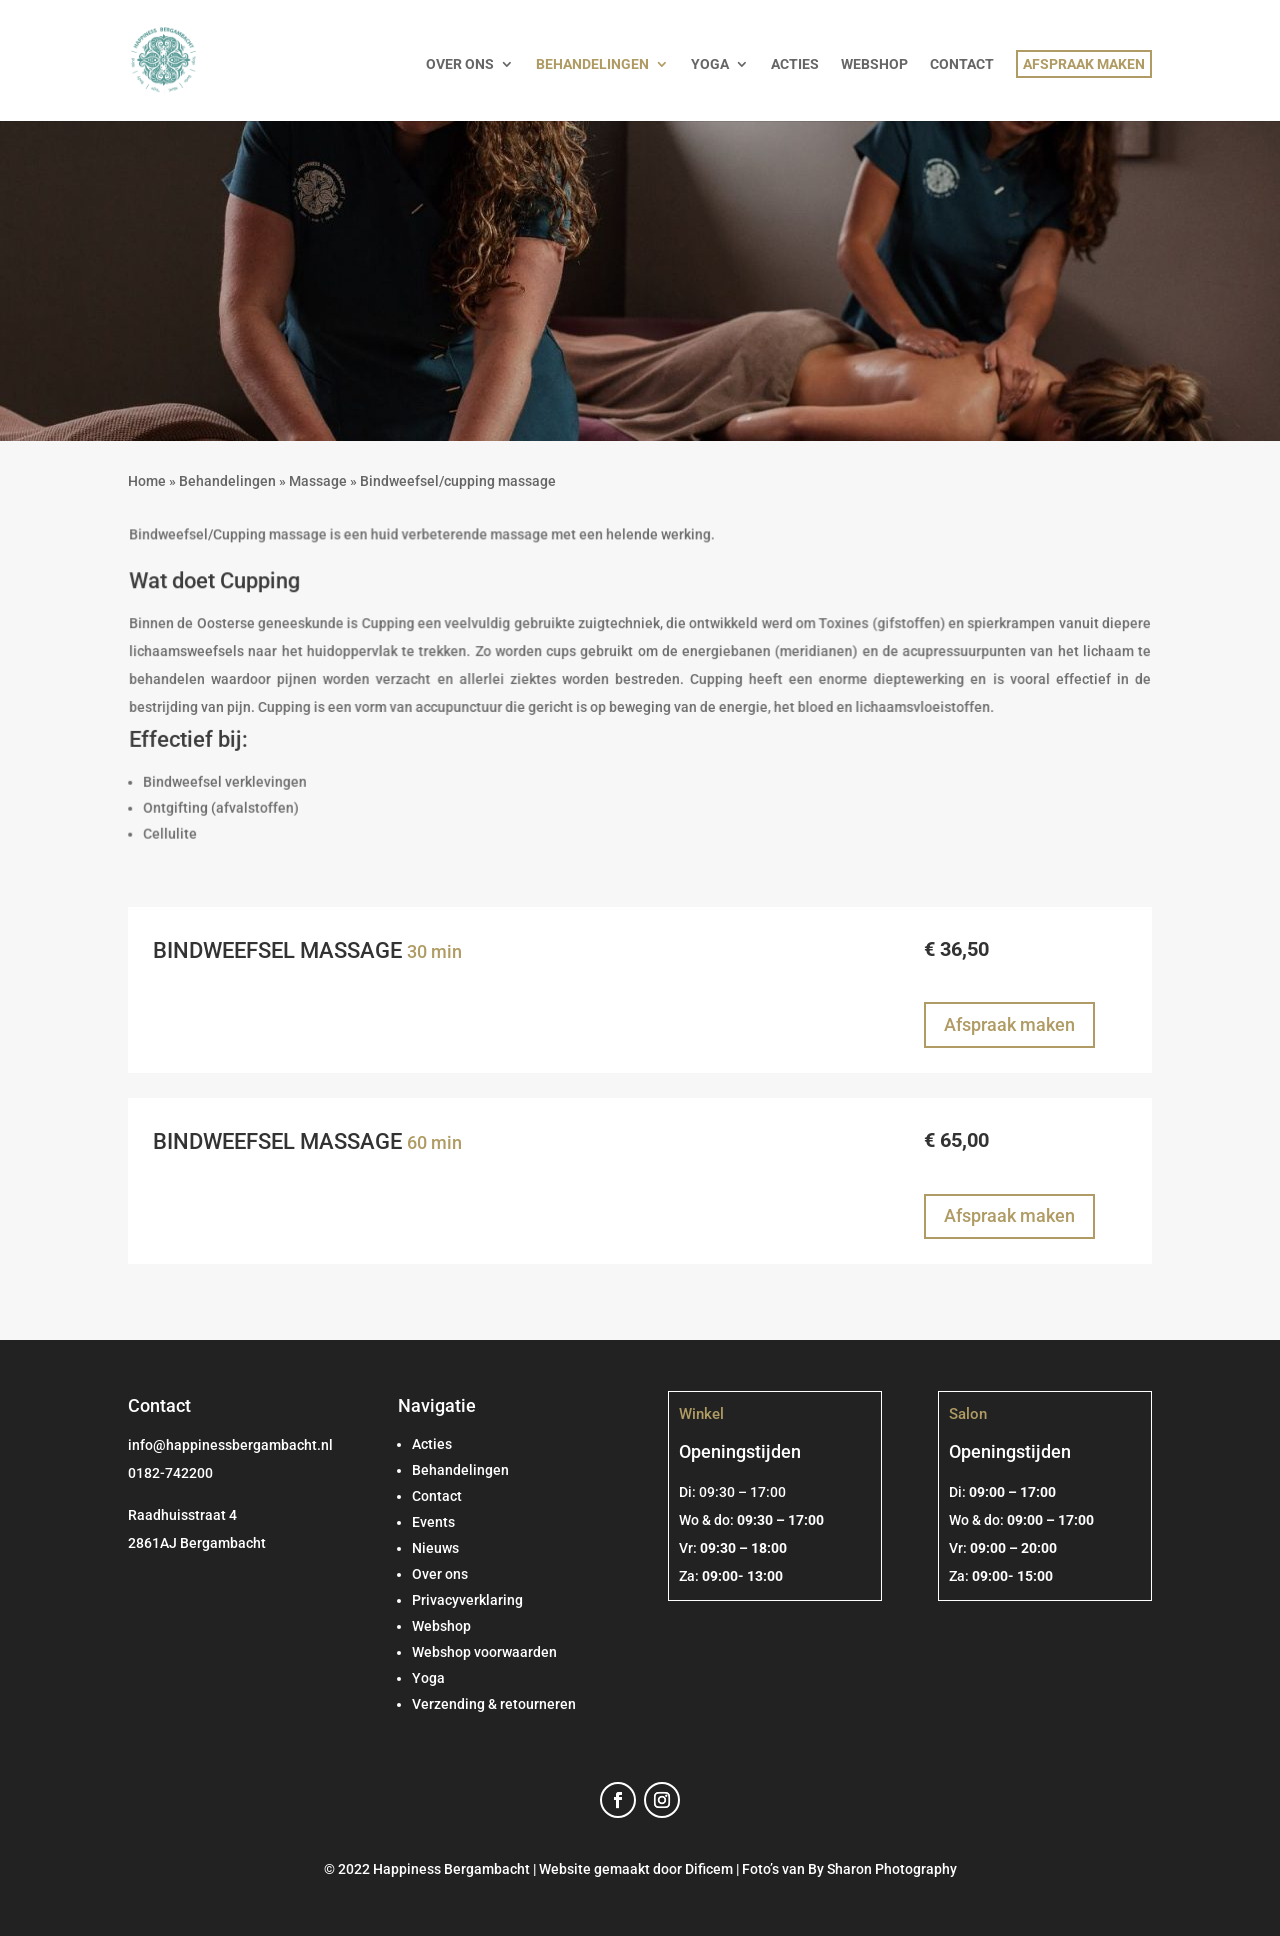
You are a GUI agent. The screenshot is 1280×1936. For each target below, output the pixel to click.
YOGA (710, 64)
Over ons (440, 1574)
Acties (432, 1444)
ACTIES (795, 64)
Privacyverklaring (467, 1600)
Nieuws (435, 1548)
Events (433, 1522)
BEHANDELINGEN (592, 64)
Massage (318, 481)
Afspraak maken (1009, 1024)
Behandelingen (227, 481)
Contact (437, 1496)
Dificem (709, 1869)
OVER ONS (460, 64)
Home (147, 481)
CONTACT (962, 64)
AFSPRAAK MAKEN (1084, 64)
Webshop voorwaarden (484, 1652)
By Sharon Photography (882, 1869)
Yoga (428, 1678)
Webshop (441, 1626)
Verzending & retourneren (494, 1704)
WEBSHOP (874, 64)
